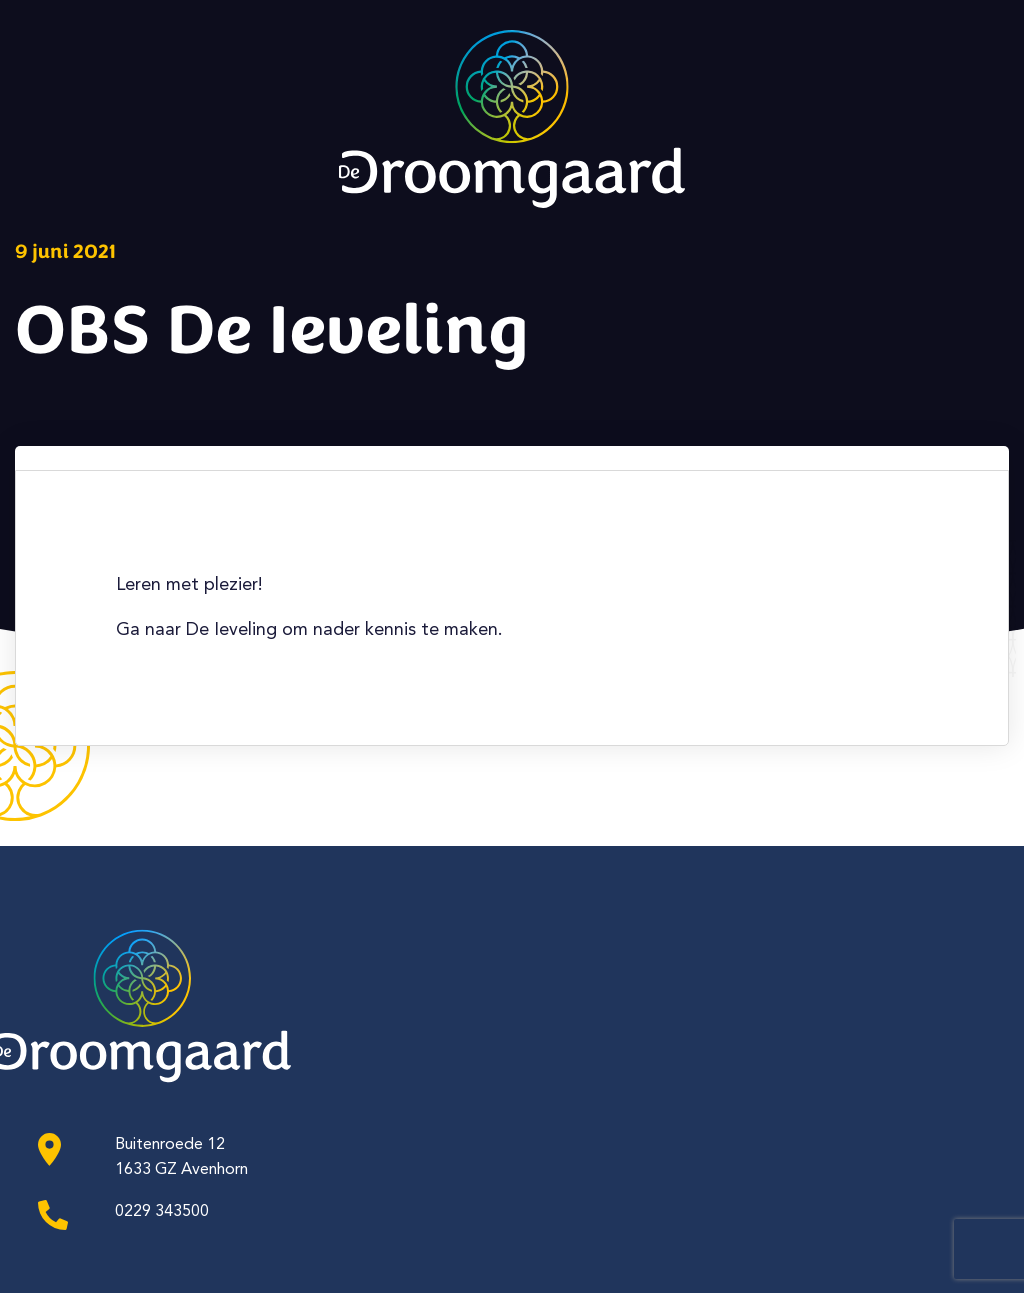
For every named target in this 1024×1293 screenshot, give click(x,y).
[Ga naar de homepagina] (512, 132)
